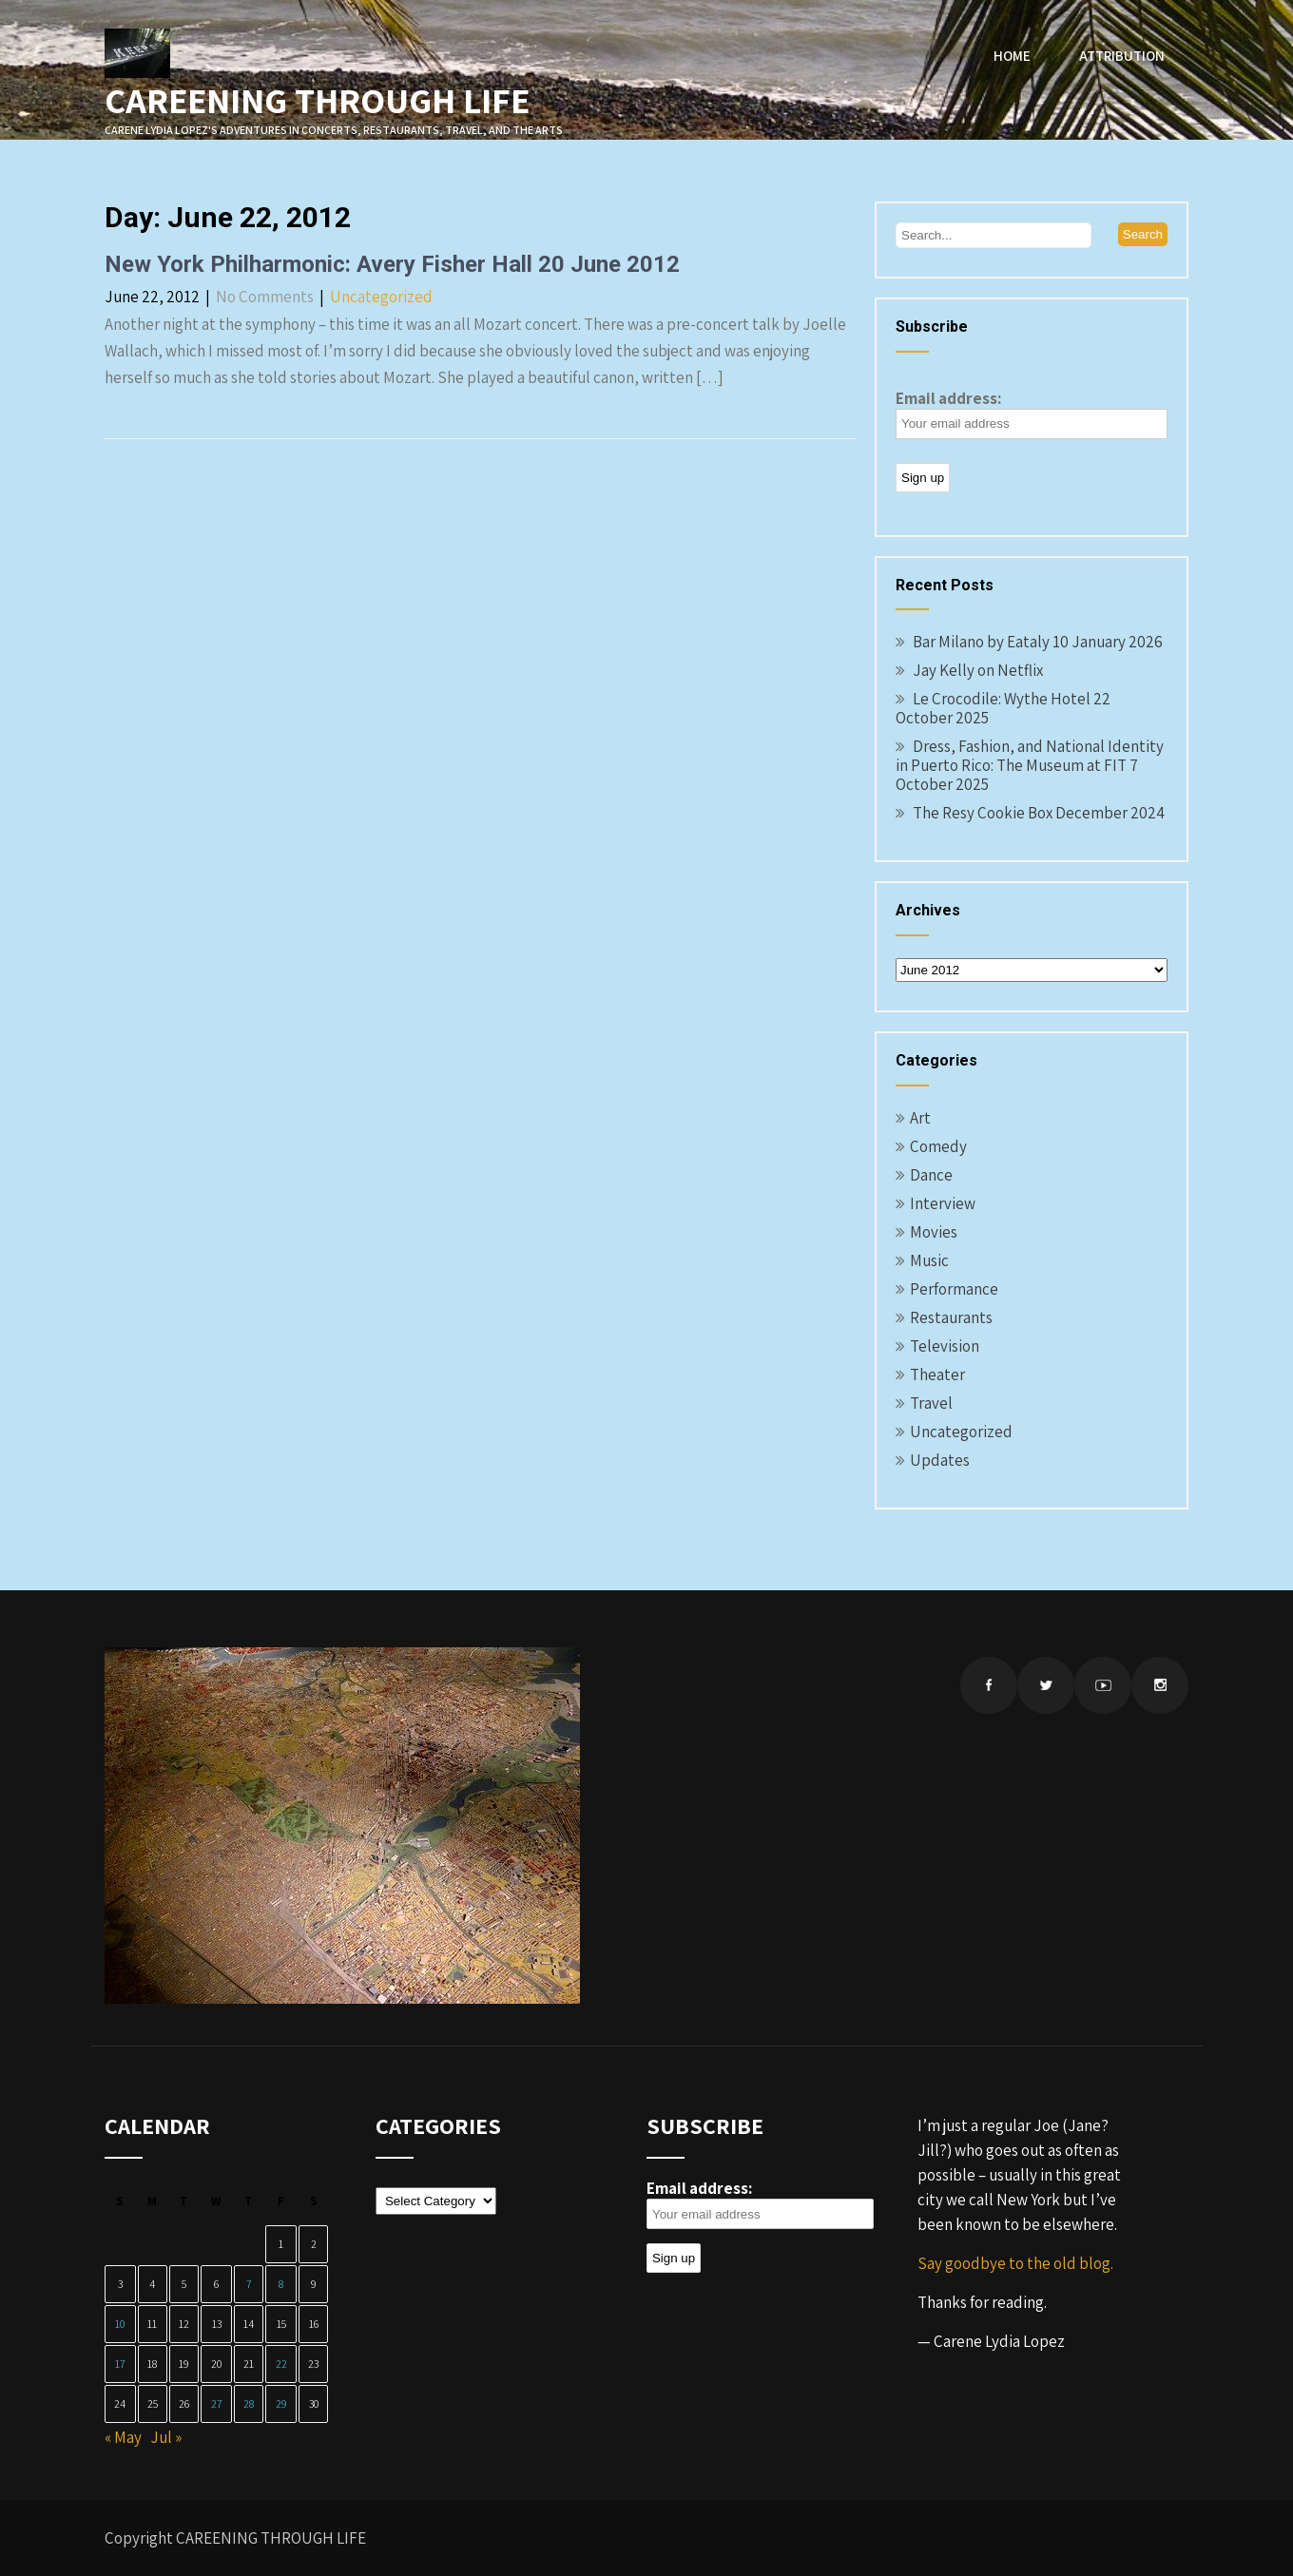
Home (1012, 56)
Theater (937, 1374)
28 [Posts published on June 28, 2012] (248, 2403)
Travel (931, 1403)
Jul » (166, 2437)
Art (920, 1117)
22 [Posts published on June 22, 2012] (281, 2363)
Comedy (938, 1146)
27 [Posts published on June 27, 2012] (216, 2403)
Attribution (1122, 56)
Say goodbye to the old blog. (1015, 2263)
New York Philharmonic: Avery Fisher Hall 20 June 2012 (392, 264)
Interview (942, 1203)
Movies (933, 1231)
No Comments (265, 296)
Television (944, 1346)
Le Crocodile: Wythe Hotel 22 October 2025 (1003, 708)
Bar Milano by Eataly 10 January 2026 (1038, 641)
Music (929, 1260)
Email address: (1032, 413)
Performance (954, 1288)
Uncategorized (381, 296)
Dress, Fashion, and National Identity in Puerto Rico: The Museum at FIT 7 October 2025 (1030, 765)
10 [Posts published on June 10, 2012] (120, 2323)
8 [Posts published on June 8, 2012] (281, 2284)
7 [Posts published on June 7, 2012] (249, 2284)
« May (123, 2437)
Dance (931, 1174)
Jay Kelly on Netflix (978, 670)
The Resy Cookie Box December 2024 (1039, 812)
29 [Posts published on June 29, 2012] (281, 2403)
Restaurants (951, 1317)
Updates (940, 1460)
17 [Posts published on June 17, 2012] (120, 2363)
